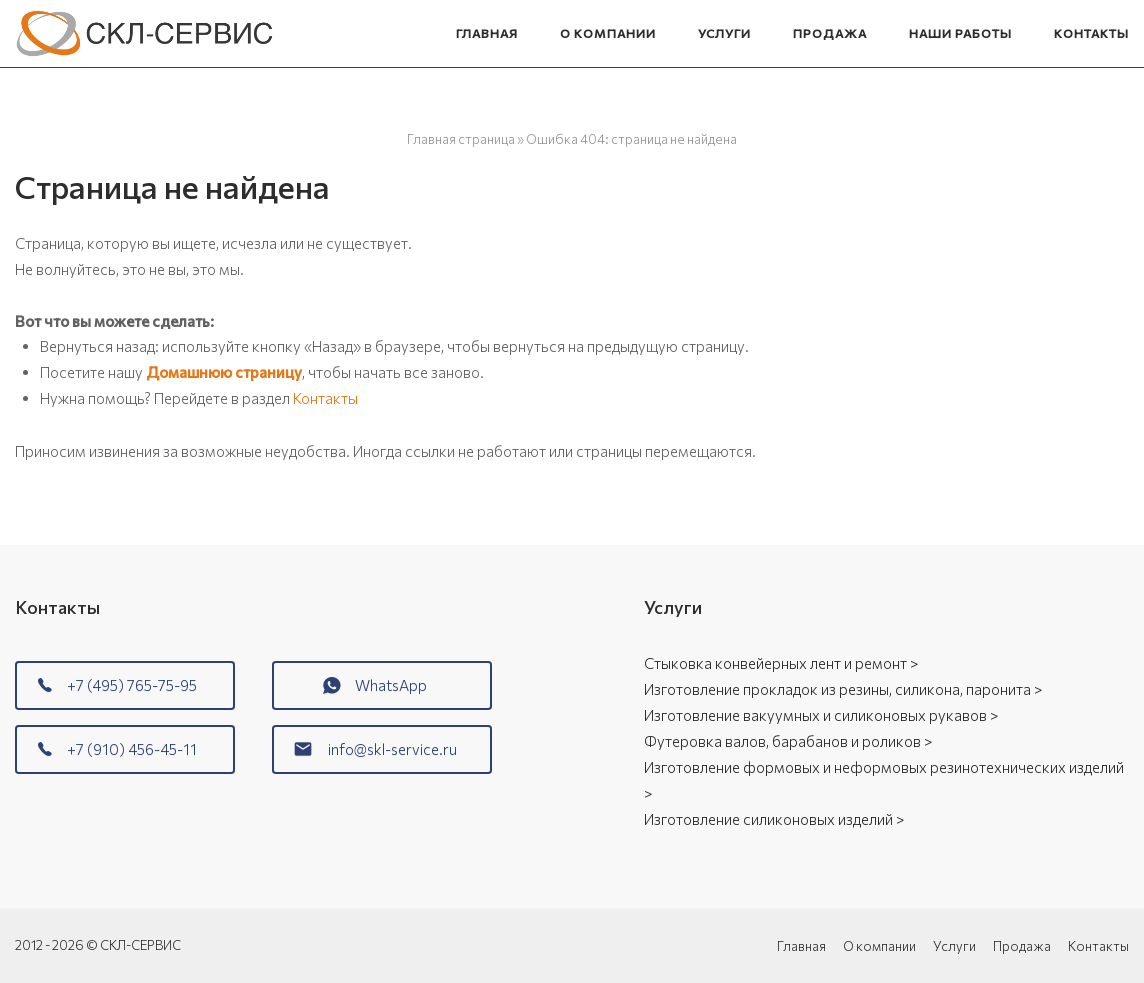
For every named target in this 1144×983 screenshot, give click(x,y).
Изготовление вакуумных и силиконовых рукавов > (821, 715)
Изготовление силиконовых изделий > (774, 819)
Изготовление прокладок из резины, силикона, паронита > (843, 689)
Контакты (1091, 33)
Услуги (724, 33)
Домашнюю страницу (224, 372)
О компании (608, 33)
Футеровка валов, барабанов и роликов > (788, 741)
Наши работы (960, 33)
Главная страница (461, 139)
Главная (487, 33)
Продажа (830, 33)
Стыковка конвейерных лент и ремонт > (781, 663)
